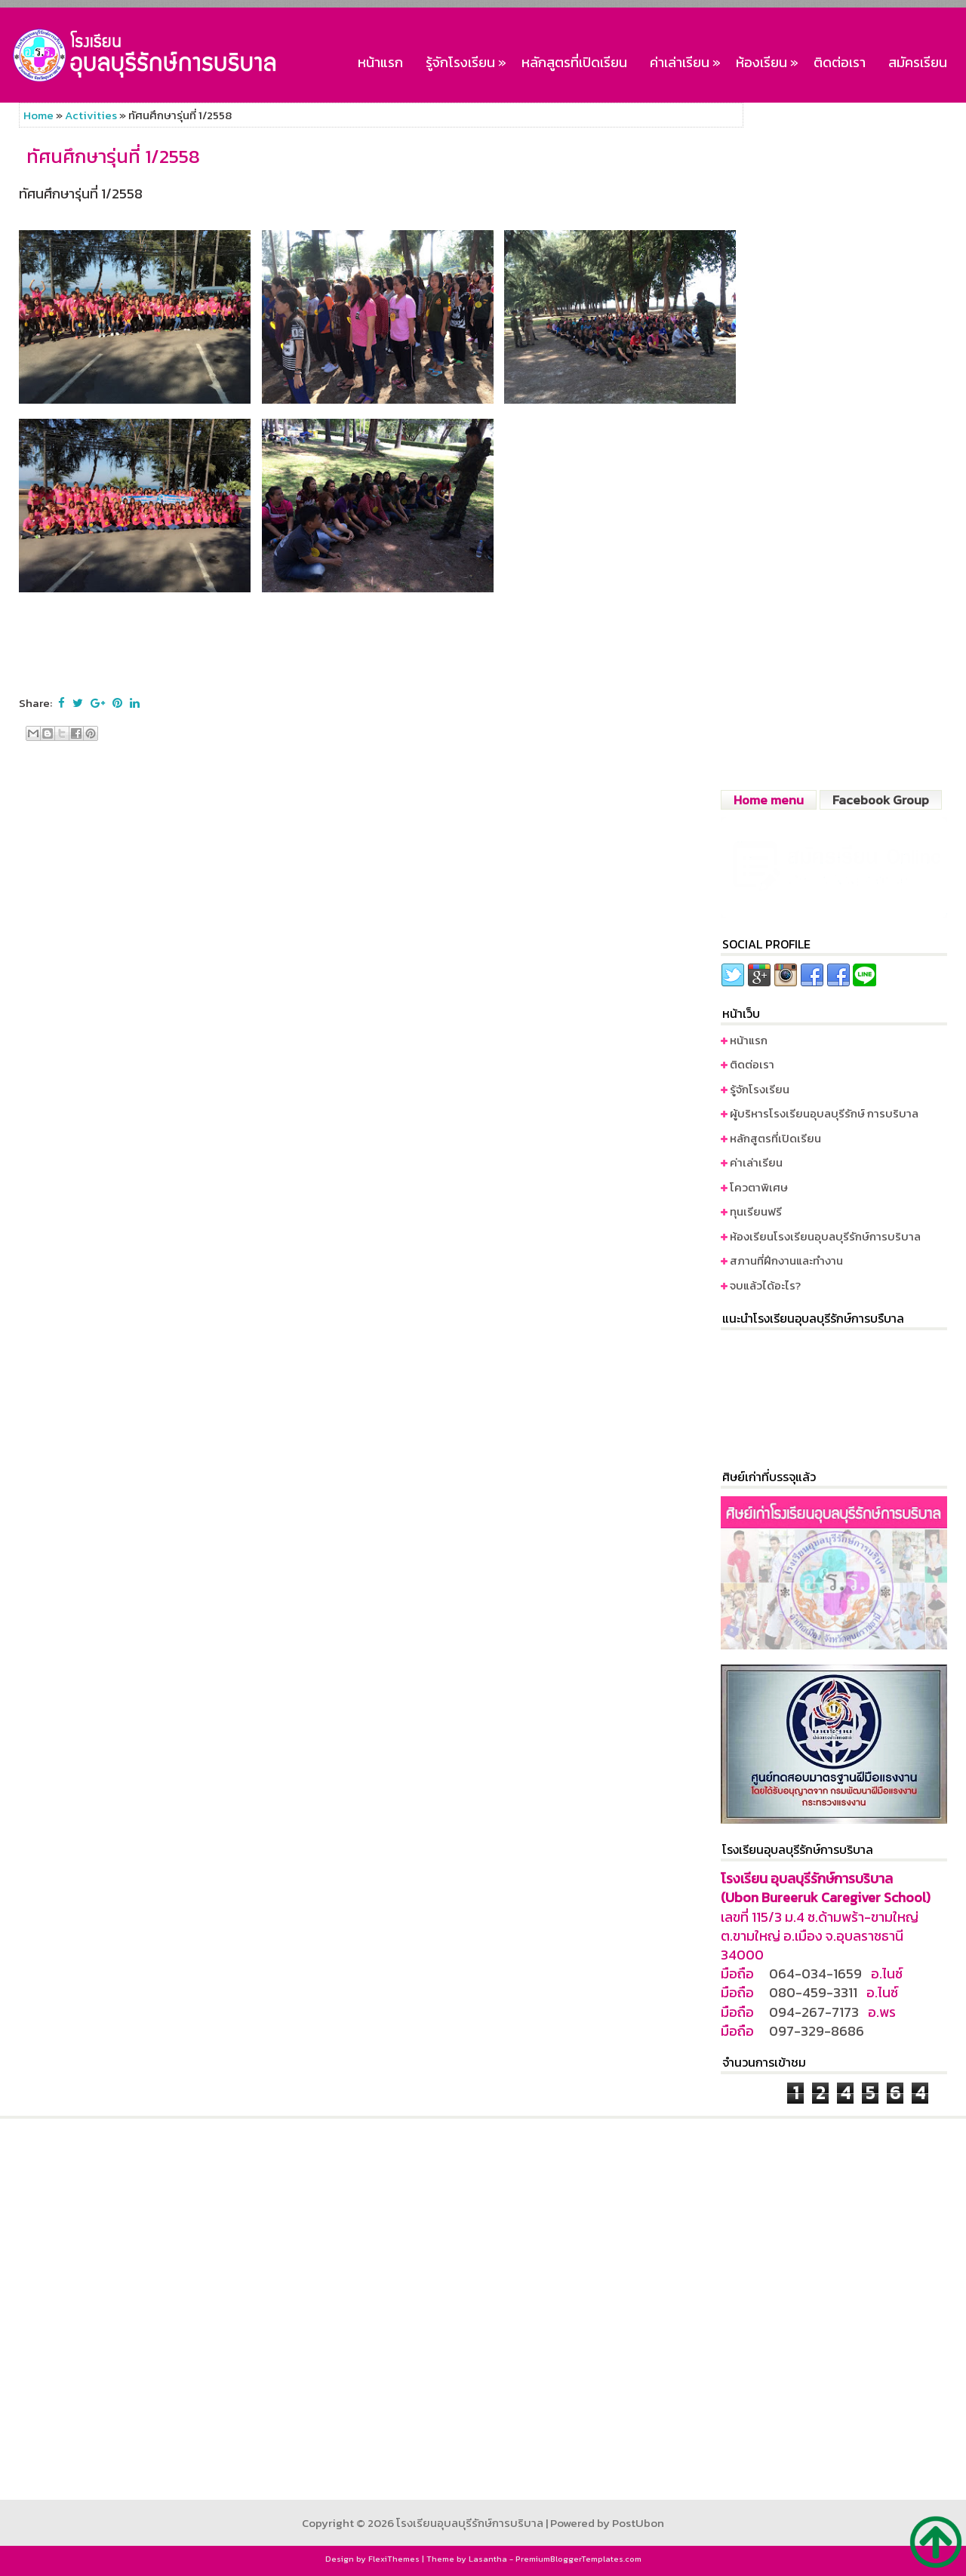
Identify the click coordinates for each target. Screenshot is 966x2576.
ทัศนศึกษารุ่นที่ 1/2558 (113, 157)
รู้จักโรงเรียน (468, 60)
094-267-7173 (814, 2012)
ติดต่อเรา (840, 62)
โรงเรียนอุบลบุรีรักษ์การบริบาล (469, 2522)
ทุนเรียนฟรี (756, 1211)
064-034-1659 (815, 1973)
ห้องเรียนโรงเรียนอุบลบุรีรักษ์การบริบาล (825, 1236)
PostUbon (638, 2522)
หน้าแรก (380, 62)
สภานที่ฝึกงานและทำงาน (786, 1260)
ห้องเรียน (769, 60)
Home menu (769, 800)
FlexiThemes (394, 2559)
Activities (91, 115)
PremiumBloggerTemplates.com (578, 2559)
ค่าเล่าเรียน (687, 60)
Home (38, 115)
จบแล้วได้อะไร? (765, 1285)
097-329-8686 (816, 2031)
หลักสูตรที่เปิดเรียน (574, 62)
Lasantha (488, 2559)
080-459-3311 (813, 1992)
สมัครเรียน (917, 62)
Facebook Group (880, 800)
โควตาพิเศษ (759, 1187)
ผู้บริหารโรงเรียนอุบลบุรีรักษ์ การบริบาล (824, 1113)
